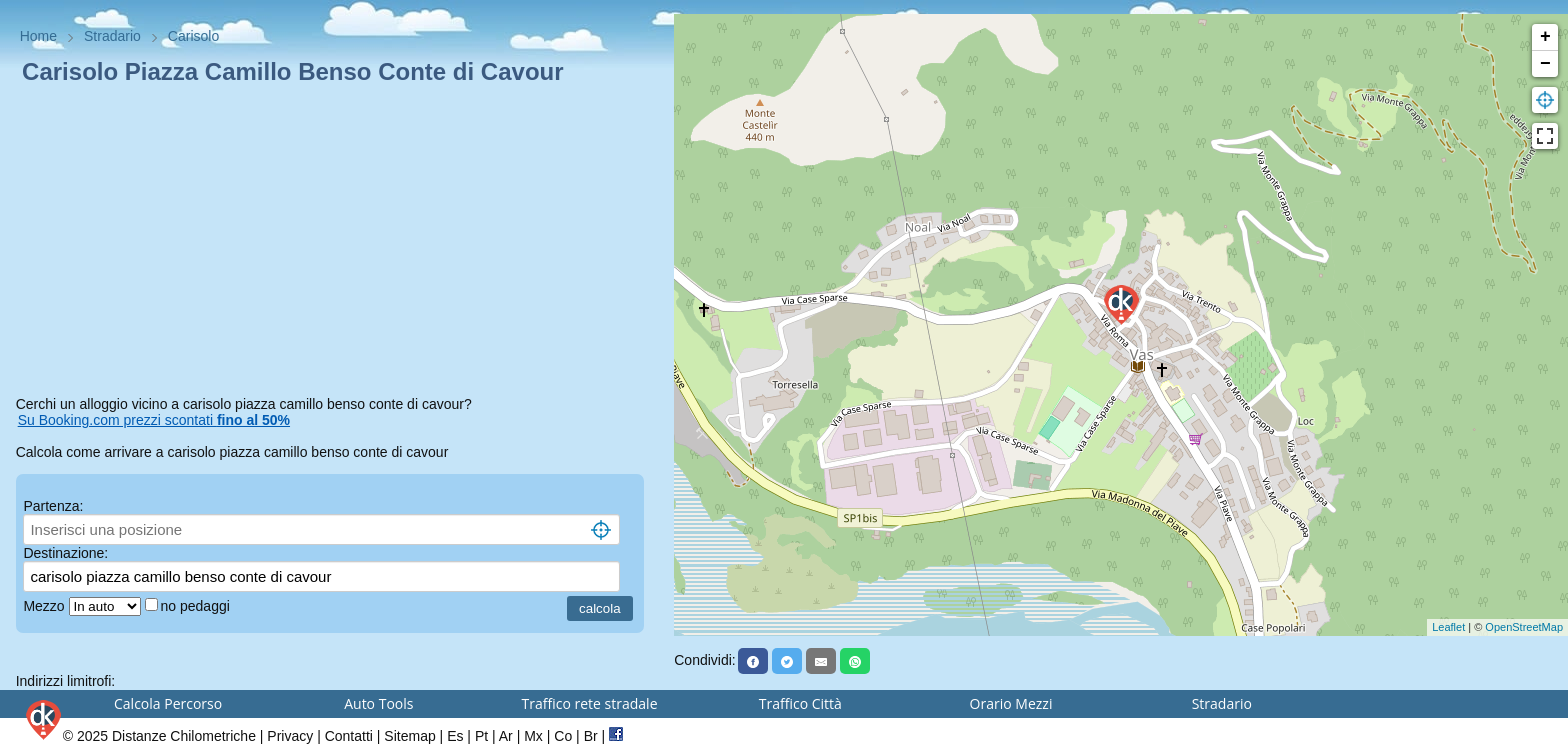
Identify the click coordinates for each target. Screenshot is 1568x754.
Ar (506, 736)
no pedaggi (197, 606)
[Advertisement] (337, 244)
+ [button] (1545, 37)
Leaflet (1448, 627)
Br (591, 736)
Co (563, 736)
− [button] (1545, 64)
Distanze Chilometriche (184, 736)
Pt (481, 736)
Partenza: (53, 506)
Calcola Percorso (168, 703)
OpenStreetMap (1524, 627)
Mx (533, 736)
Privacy (290, 736)
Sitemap (409, 736)
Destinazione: (65, 553)
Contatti (349, 736)
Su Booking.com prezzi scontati (154, 420)
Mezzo (45, 606)
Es (455, 736)
